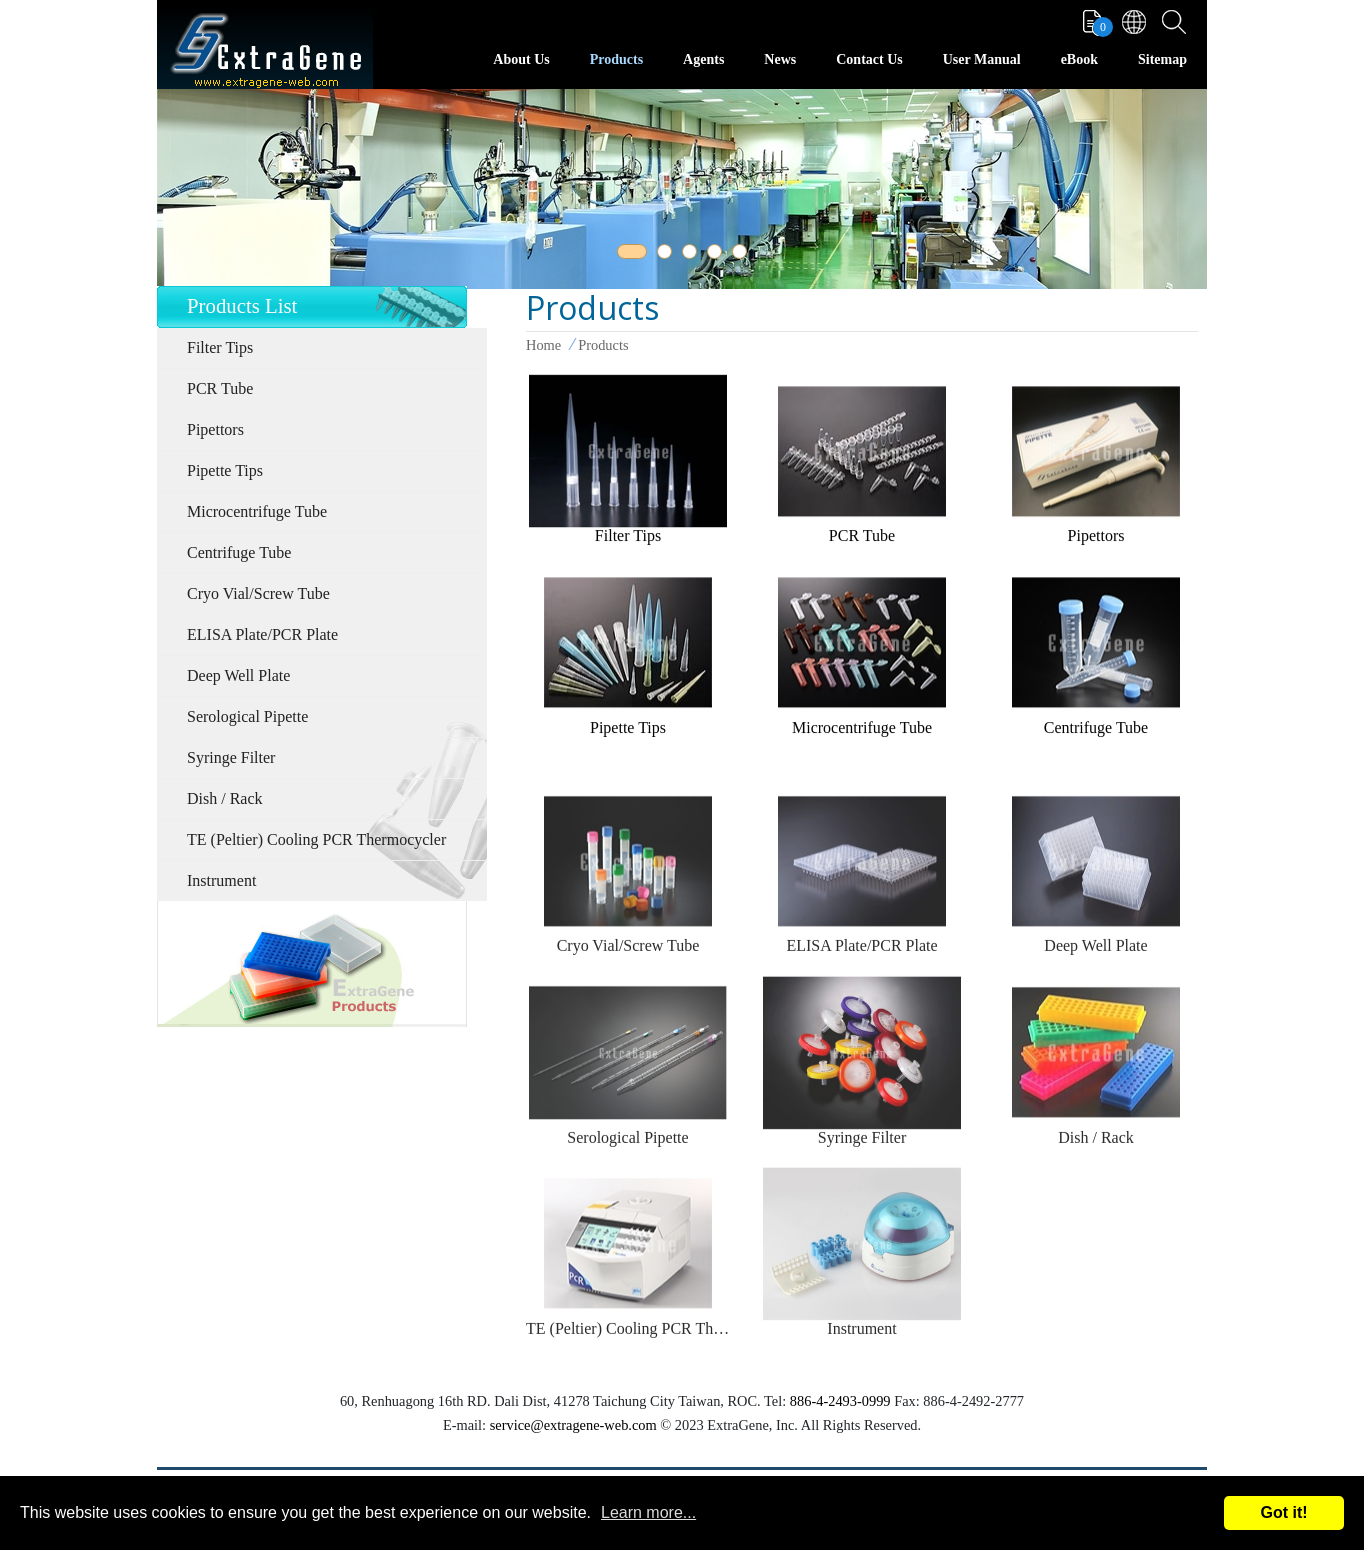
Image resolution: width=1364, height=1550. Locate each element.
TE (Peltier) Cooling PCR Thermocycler (316, 839)
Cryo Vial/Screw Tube (258, 593)
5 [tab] (743, 255)
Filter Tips (220, 347)
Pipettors (215, 429)
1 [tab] (628, 255)
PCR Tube (220, 388)
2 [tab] (668, 255)
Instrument (221, 880)
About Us (521, 59)
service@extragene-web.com (573, 1425)
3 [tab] (693, 255)
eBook (1079, 59)
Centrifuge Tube (239, 552)
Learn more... (648, 1512)
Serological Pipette (247, 716)
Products (616, 59)
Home (543, 345)
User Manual (982, 59)
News (780, 59)
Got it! (1283, 1512)
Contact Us (869, 59)
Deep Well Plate (238, 675)
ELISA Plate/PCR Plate (262, 634)
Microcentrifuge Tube (257, 511)
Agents (703, 59)
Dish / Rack (225, 798)
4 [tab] (718, 255)
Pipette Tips (225, 470)
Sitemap (1162, 59)
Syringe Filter (231, 757)
